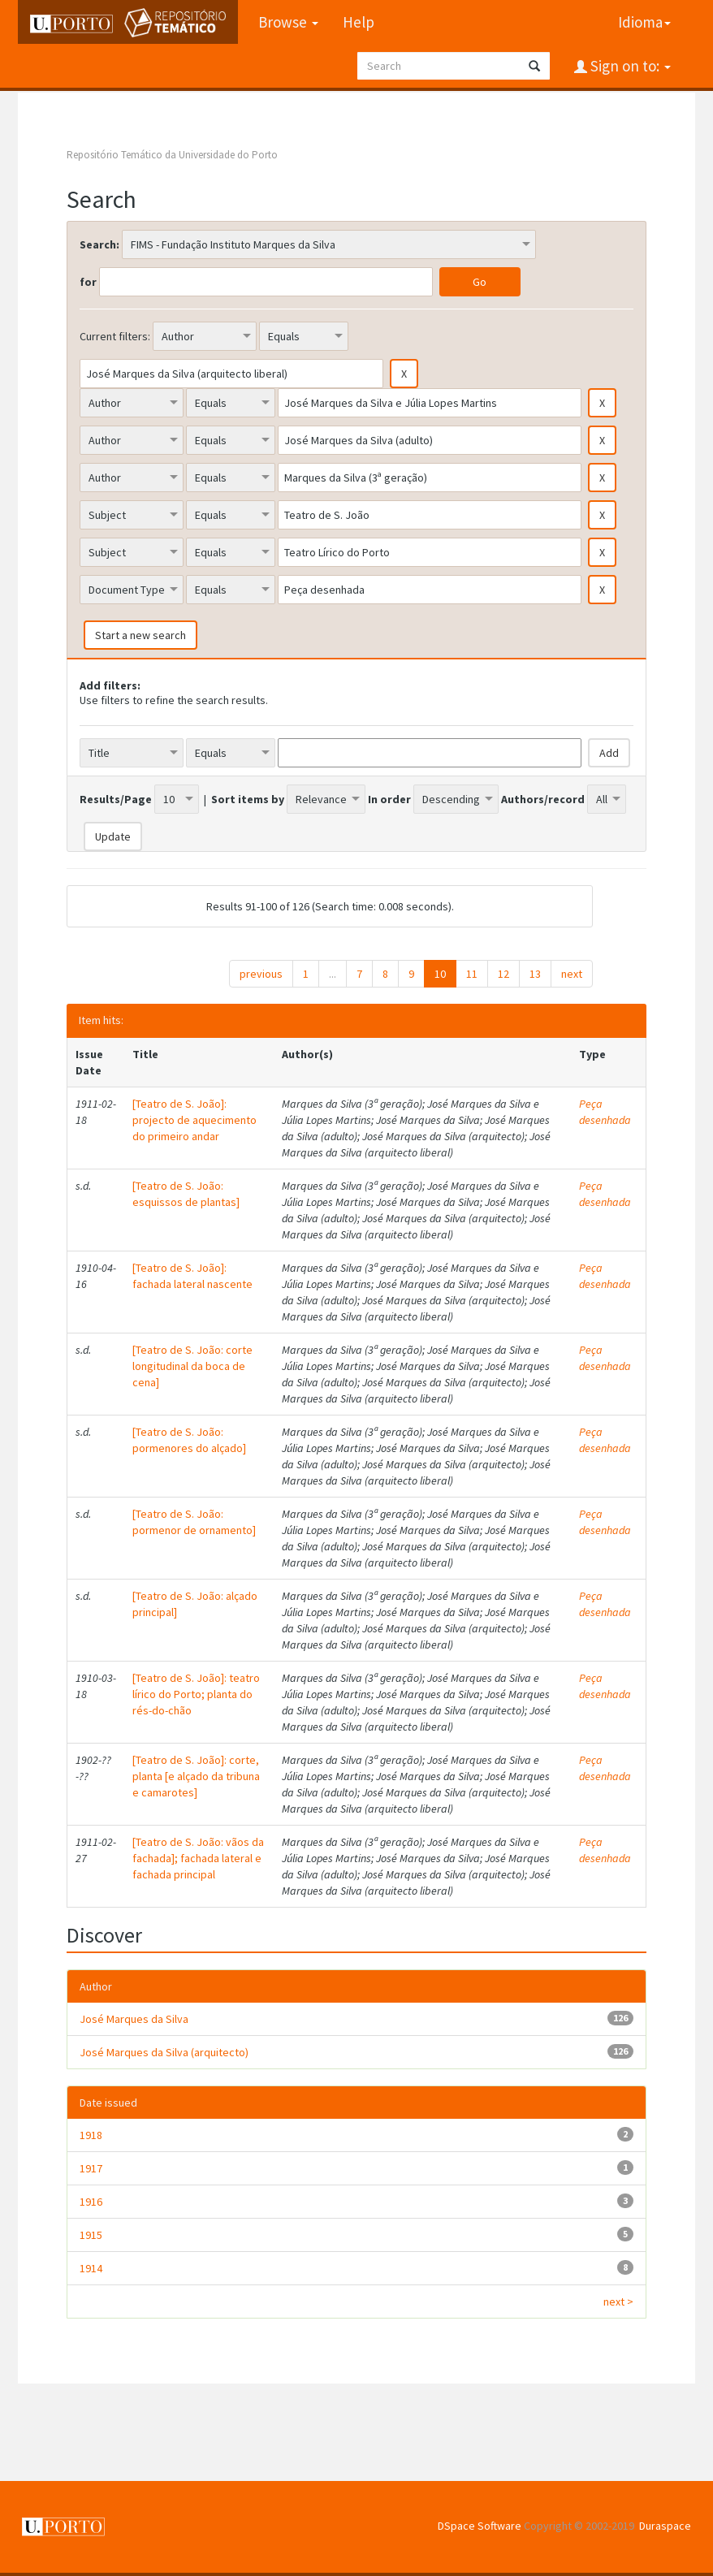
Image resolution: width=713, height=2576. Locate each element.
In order (389, 799)
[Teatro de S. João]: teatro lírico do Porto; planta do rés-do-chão (196, 1694)
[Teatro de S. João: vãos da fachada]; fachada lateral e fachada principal (198, 1858)
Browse (288, 22)
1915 (91, 2235)
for (88, 281)
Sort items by (247, 799)
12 (503, 973)
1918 (91, 2135)
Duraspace (665, 2525)
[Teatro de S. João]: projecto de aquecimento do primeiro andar (194, 1119)
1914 (91, 2268)
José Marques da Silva (134, 2019)
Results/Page (116, 799)
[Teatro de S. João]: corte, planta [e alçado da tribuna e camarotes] (196, 1776)
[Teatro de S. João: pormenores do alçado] (189, 1439)
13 (535, 973)
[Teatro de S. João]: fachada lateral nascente (192, 1275)
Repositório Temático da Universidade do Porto (172, 155)
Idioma (644, 22)
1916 (91, 2201)
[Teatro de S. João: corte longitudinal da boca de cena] (192, 1366)
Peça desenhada (605, 1111)
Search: (99, 244)
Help (358, 22)
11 (471, 973)
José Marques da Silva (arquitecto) (164, 2052)
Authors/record (543, 799)
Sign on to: (629, 66)
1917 (91, 2168)
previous (261, 973)
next (571, 973)
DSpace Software (479, 2525)
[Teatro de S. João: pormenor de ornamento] (194, 1521)
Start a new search (140, 635)
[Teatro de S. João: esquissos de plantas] (186, 1193)
